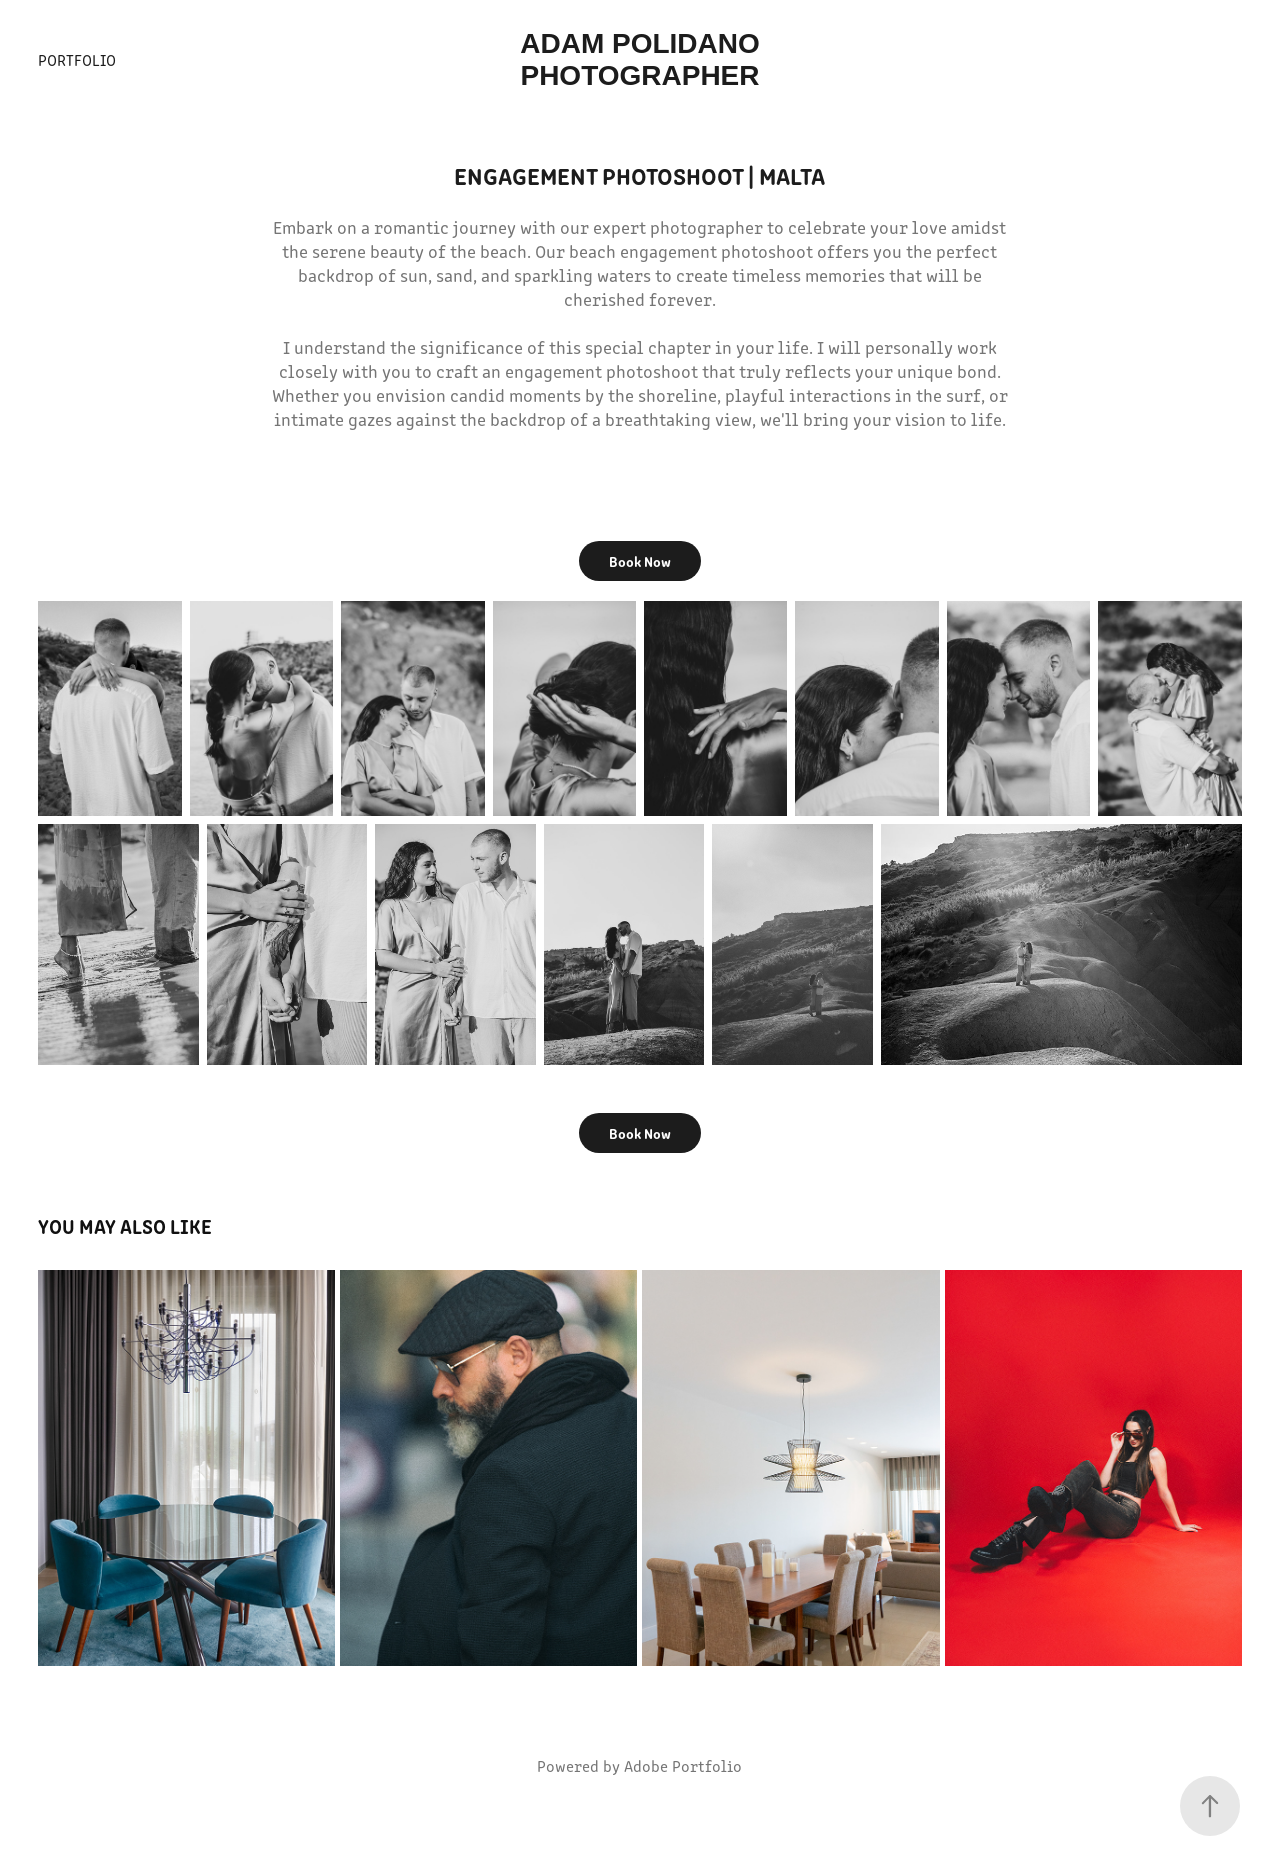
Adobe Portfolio (683, 1765)
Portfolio (77, 59)
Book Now (640, 561)
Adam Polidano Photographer (643, 59)
